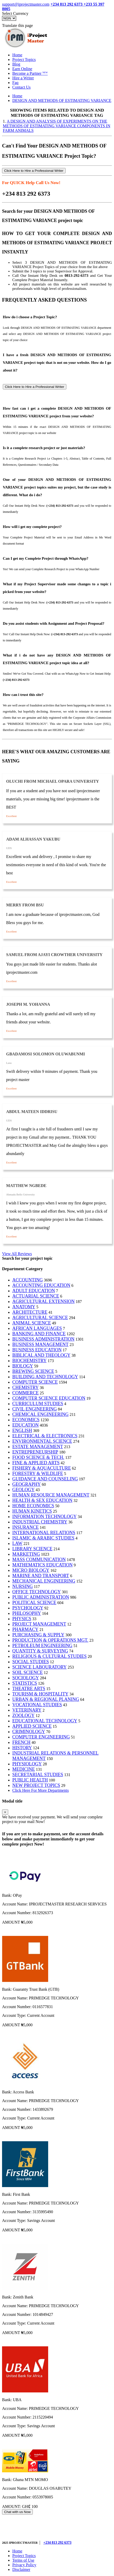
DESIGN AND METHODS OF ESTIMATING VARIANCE (61, 100)
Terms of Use (23, 2560)
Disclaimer (21, 2569)
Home (17, 55)
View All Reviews (17, 1254)
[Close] (5, 1812)
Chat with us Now (17, 2512)
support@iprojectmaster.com (25, 4)
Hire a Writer (23, 78)
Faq (15, 82)
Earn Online (22, 69)
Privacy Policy (24, 2565)
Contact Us (21, 87)
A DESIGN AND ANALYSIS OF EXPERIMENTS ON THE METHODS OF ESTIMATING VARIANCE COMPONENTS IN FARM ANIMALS (56, 126)
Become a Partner (30, 73)
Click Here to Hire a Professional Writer (34, 171)
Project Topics (24, 59)
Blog (16, 64)
